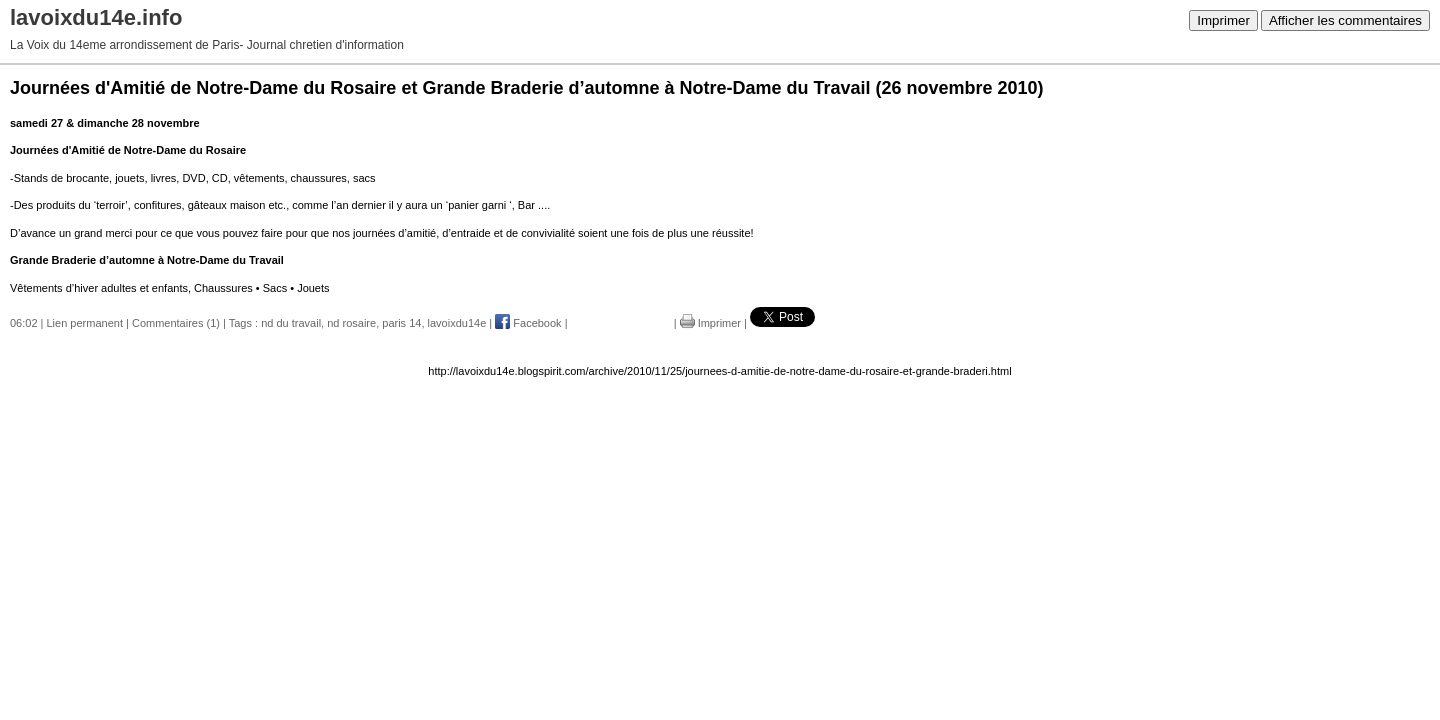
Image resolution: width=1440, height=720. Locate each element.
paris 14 (401, 323)
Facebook (528, 323)
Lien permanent (85, 323)
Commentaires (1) (176, 323)
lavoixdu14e (457, 323)
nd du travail (291, 323)
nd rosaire (351, 323)
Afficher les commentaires (1345, 20)
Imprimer (1223, 20)
